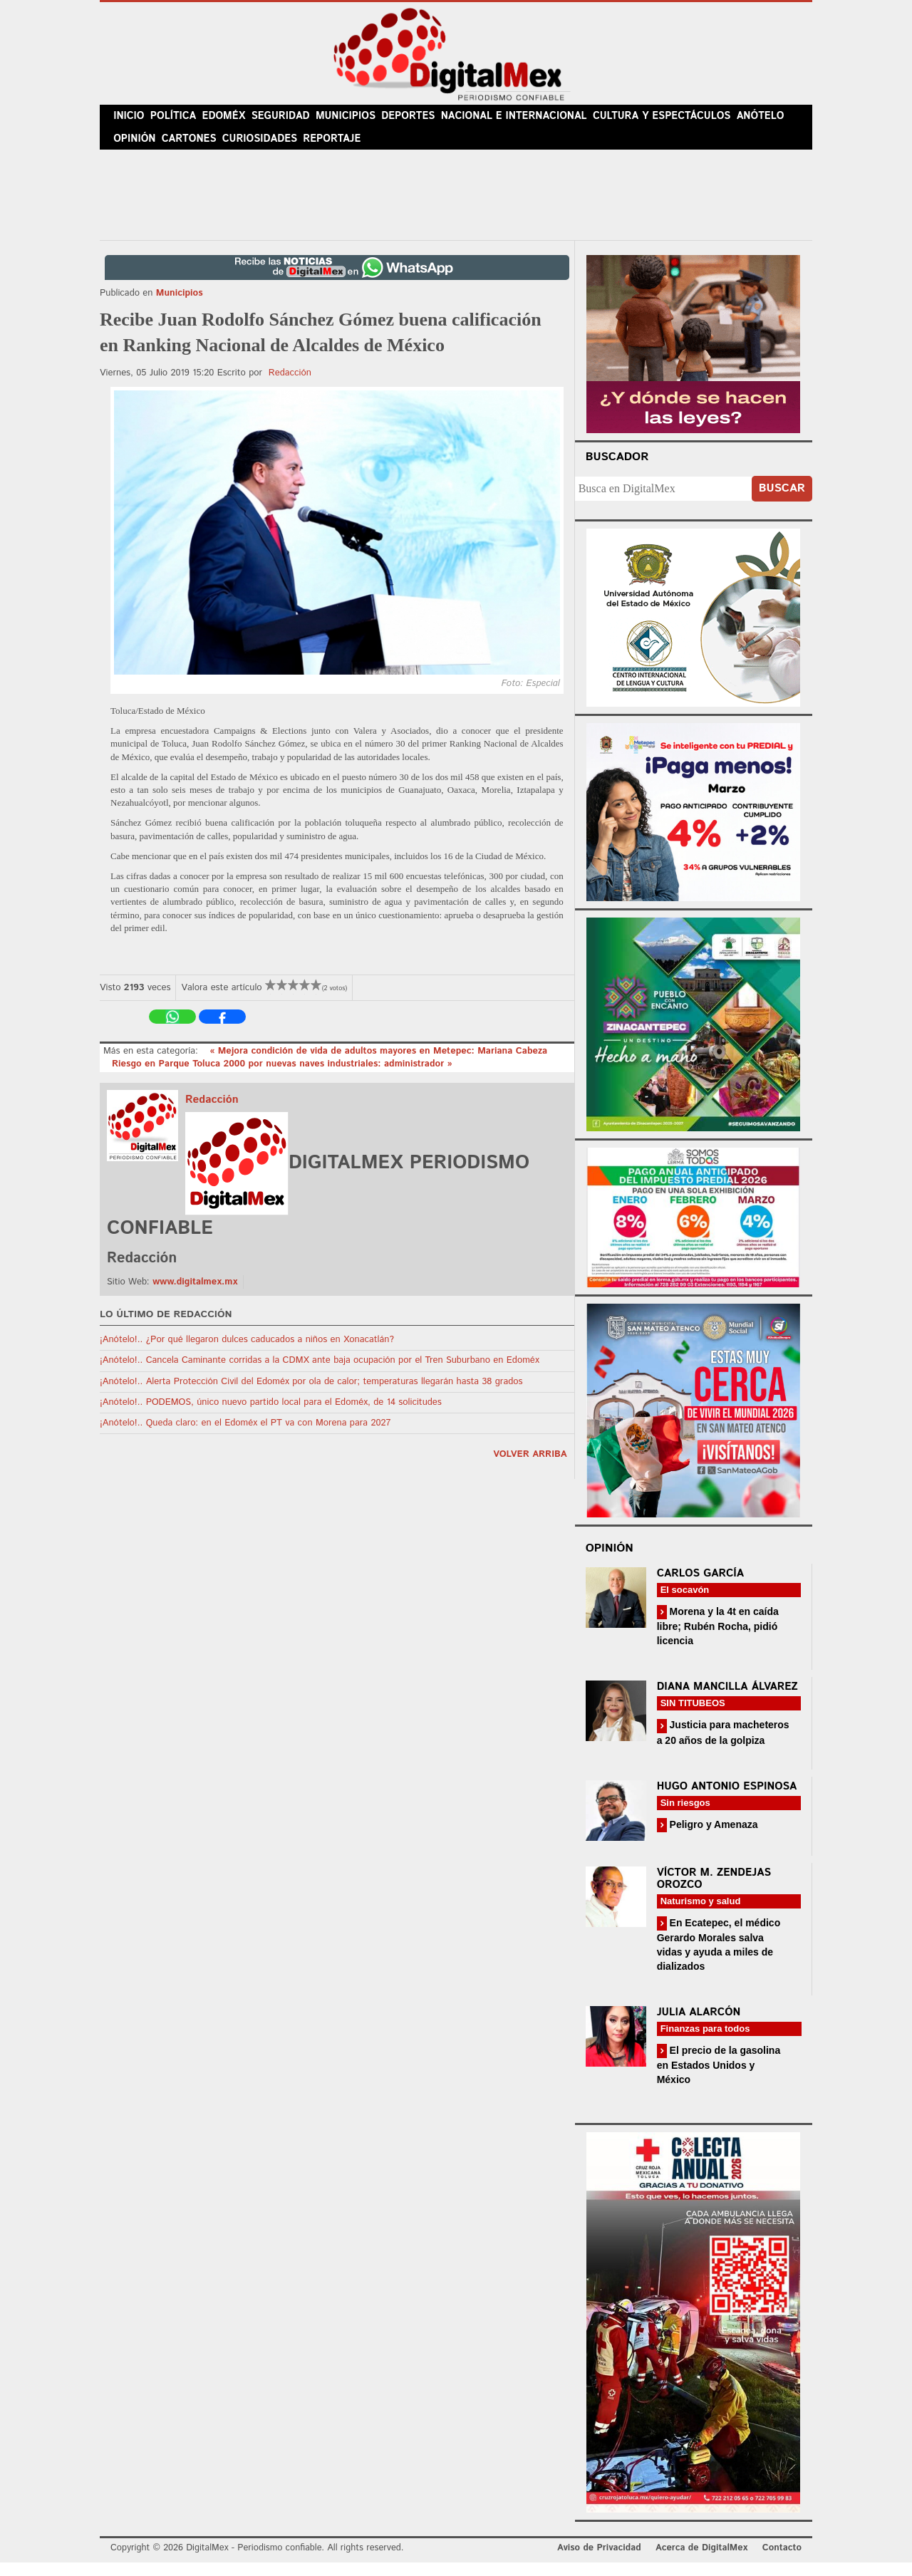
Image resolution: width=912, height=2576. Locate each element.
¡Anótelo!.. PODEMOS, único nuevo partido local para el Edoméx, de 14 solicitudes (271, 1415)
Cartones (194, 149)
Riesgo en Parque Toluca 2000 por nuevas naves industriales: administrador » (282, 1077)
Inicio (131, 120)
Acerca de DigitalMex (701, 2560)
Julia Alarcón (699, 2025)
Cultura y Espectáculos (672, 120)
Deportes (427, 120)
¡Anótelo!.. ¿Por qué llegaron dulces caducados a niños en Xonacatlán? (247, 1353)
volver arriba (530, 1468)
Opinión (136, 149)
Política (179, 120)
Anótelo (768, 120)
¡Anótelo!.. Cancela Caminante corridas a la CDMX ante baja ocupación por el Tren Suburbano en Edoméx (319, 1374)
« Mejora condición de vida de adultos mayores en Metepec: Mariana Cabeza (378, 1064)
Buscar (782, 502)
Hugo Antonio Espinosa (727, 1799)
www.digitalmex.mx (194, 1295)
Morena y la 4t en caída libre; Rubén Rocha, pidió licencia (718, 1639)
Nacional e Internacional (530, 120)
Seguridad (292, 120)
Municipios (360, 120)
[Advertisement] (456, 206)
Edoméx (233, 120)
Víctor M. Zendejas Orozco (714, 1891)
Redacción (290, 386)
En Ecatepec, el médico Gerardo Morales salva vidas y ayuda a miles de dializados (719, 1957)
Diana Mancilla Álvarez (727, 1700)
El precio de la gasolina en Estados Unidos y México (719, 2078)
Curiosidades (266, 149)
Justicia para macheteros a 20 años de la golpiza (723, 1746)
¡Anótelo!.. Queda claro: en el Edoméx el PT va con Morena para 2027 (245, 1436)
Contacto (782, 2560)
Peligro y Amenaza (712, 1837)
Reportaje (339, 149)
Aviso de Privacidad (599, 2560)
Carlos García (700, 1586)
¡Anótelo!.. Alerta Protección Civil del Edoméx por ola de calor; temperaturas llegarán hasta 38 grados (311, 1394)
